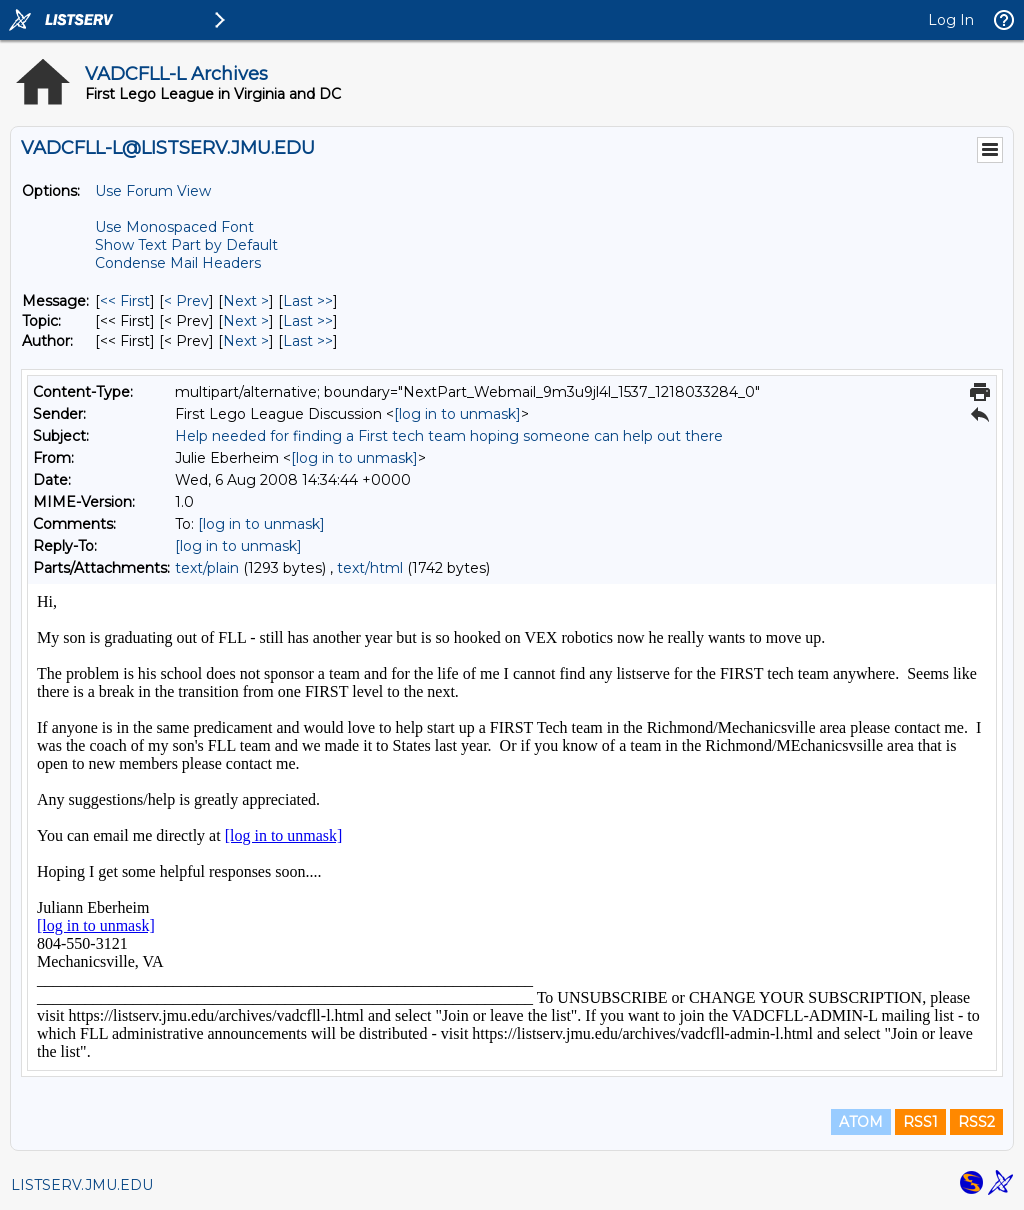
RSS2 (976, 1122)
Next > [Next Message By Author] (246, 341)
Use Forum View (153, 191)
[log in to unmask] (457, 414)
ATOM (861, 1122)
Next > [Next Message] (246, 301)
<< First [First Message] (125, 301)
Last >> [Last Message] (308, 301)
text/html (370, 568)
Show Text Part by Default (186, 245)
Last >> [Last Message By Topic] (308, 321)
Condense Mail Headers (178, 263)
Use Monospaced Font (174, 227)
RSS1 (920, 1122)
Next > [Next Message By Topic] (246, 321)
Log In (951, 20)
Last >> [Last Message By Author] (308, 341)
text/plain (207, 568)
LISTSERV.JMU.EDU (82, 1185)
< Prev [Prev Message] (186, 301)
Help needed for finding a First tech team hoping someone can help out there (449, 436)
